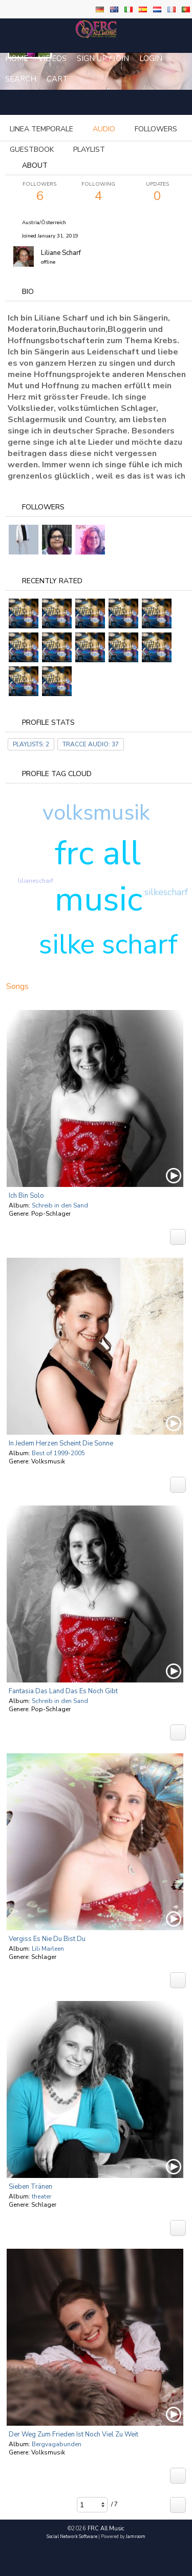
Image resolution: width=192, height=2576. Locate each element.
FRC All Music (106, 2528)
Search (20, 79)
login (150, 58)
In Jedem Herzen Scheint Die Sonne (61, 1443)
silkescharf (166, 892)
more (107, 129)
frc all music (98, 876)
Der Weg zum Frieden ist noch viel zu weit (73, 2434)
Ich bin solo (26, 1195)
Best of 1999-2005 (58, 1453)
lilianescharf (35, 881)
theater (41, 2196)
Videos (52, 58)
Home (16, 58)
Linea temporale (41, 129)
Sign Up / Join (103, 58)
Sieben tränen (30, 2186)
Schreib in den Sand (60, 1205)
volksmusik (96, 812)
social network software (72, 2536)
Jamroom (135, 2536)
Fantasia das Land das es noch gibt (63, 1691)
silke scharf (108, 944)
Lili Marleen (48, 1949)
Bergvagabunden (56, 2444)
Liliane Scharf (61, 252)
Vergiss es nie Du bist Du (47, 1939)
